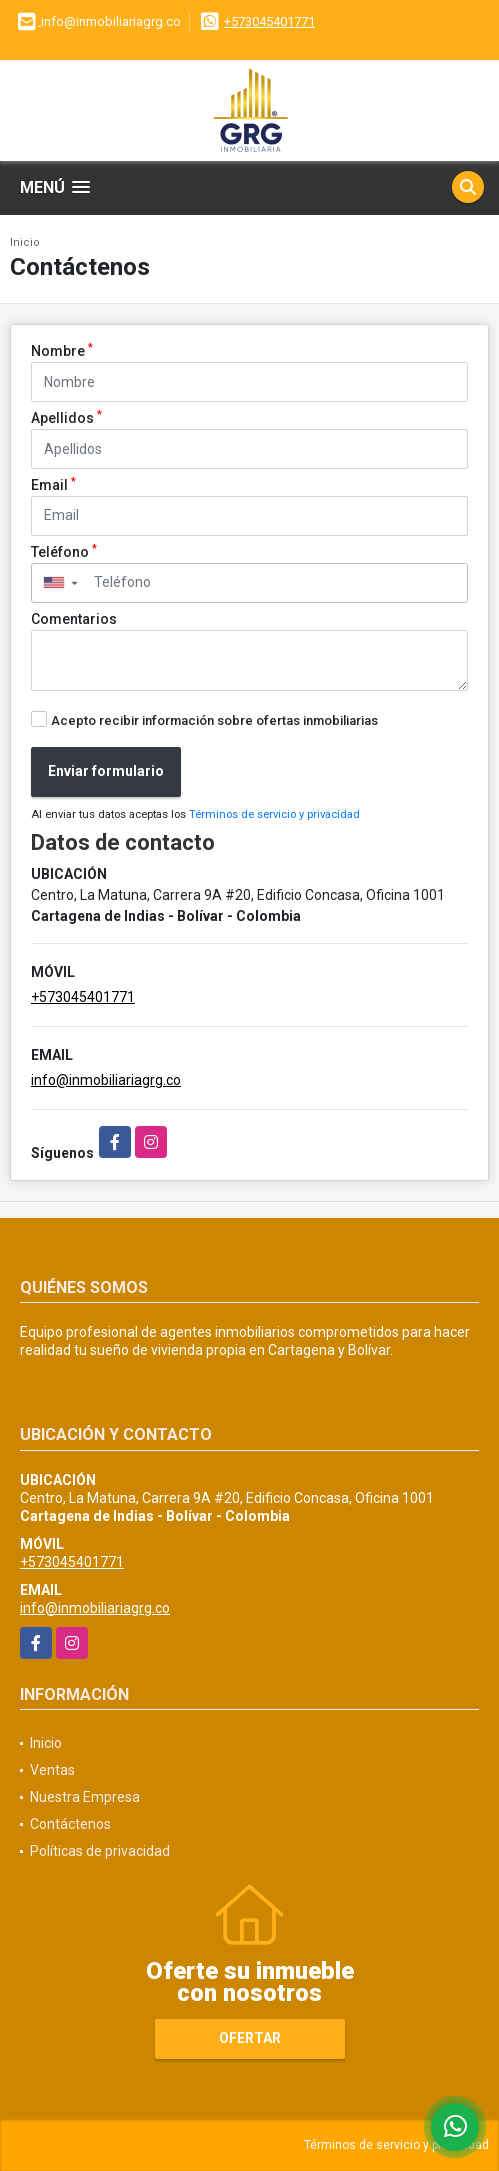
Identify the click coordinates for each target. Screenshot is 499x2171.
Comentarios (74, 619)
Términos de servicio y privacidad (274, 814)
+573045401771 (269, 21)
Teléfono (64, 551)
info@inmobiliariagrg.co (106, 1080)
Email (53, 484)
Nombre (62, 350)
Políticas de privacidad (100, 1851)
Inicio (25, 242)
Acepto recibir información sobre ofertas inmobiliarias (214, 720)
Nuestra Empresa (85, 1797)
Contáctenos (70, 1824)
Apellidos (66, 417)
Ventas (52, 1770)
